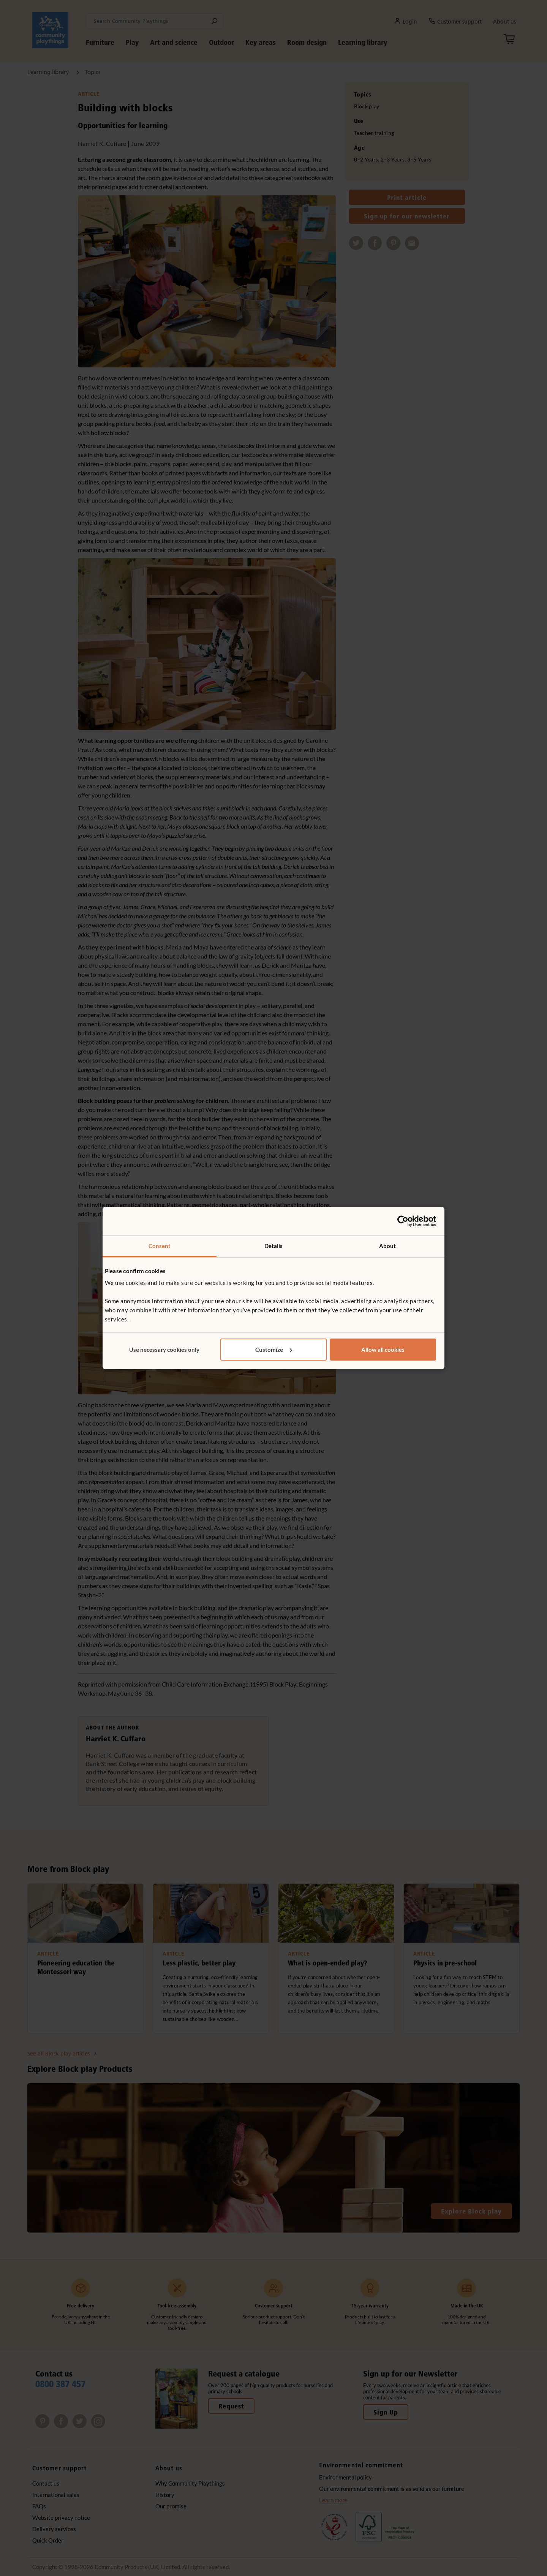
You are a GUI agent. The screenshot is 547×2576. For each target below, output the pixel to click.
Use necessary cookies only (164, 1349)
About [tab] (387, 1245)
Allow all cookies (383, 1349)
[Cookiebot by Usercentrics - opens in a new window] (403, 1221)
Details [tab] (273, 1245)
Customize (273, 1349)
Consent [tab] (160, 1245)
